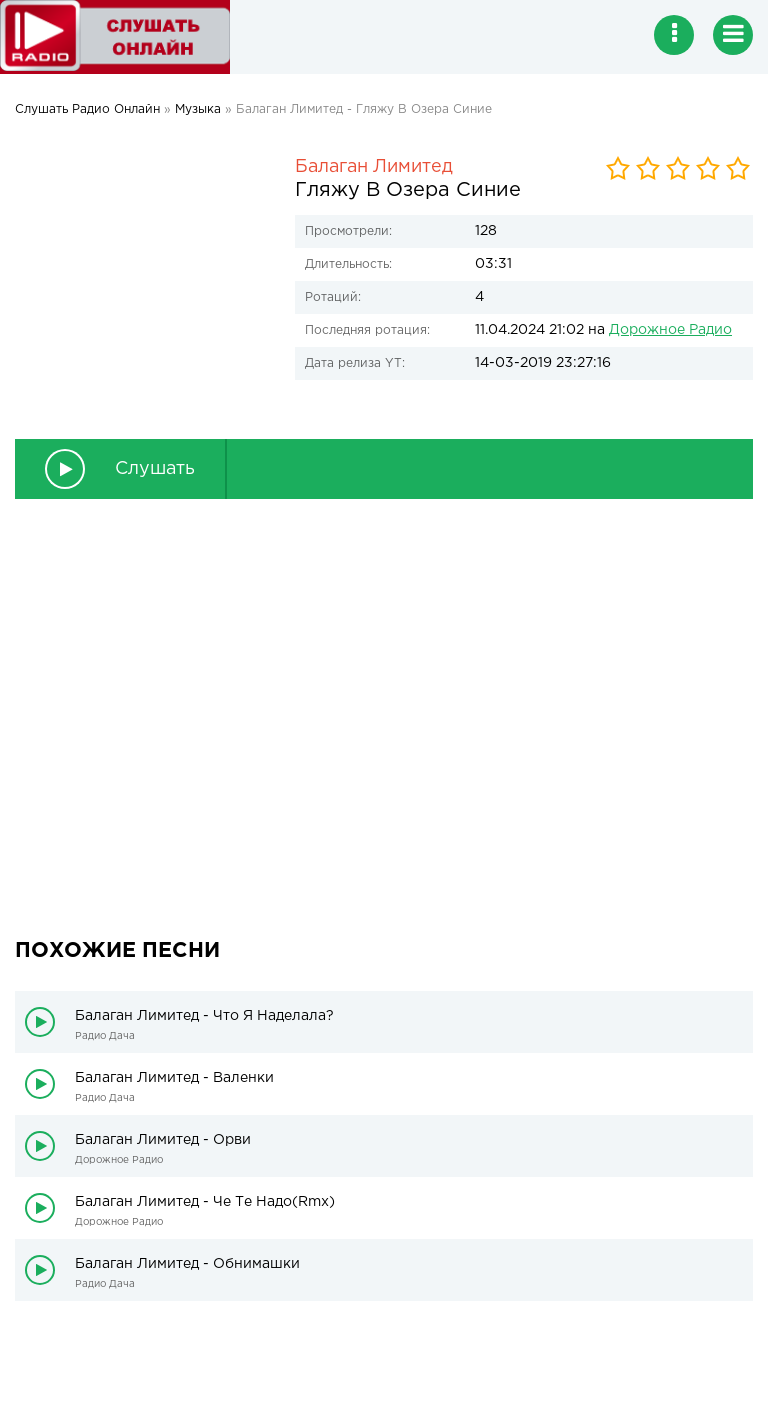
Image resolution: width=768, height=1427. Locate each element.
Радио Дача (105, 1036)
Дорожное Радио (670, 330)
